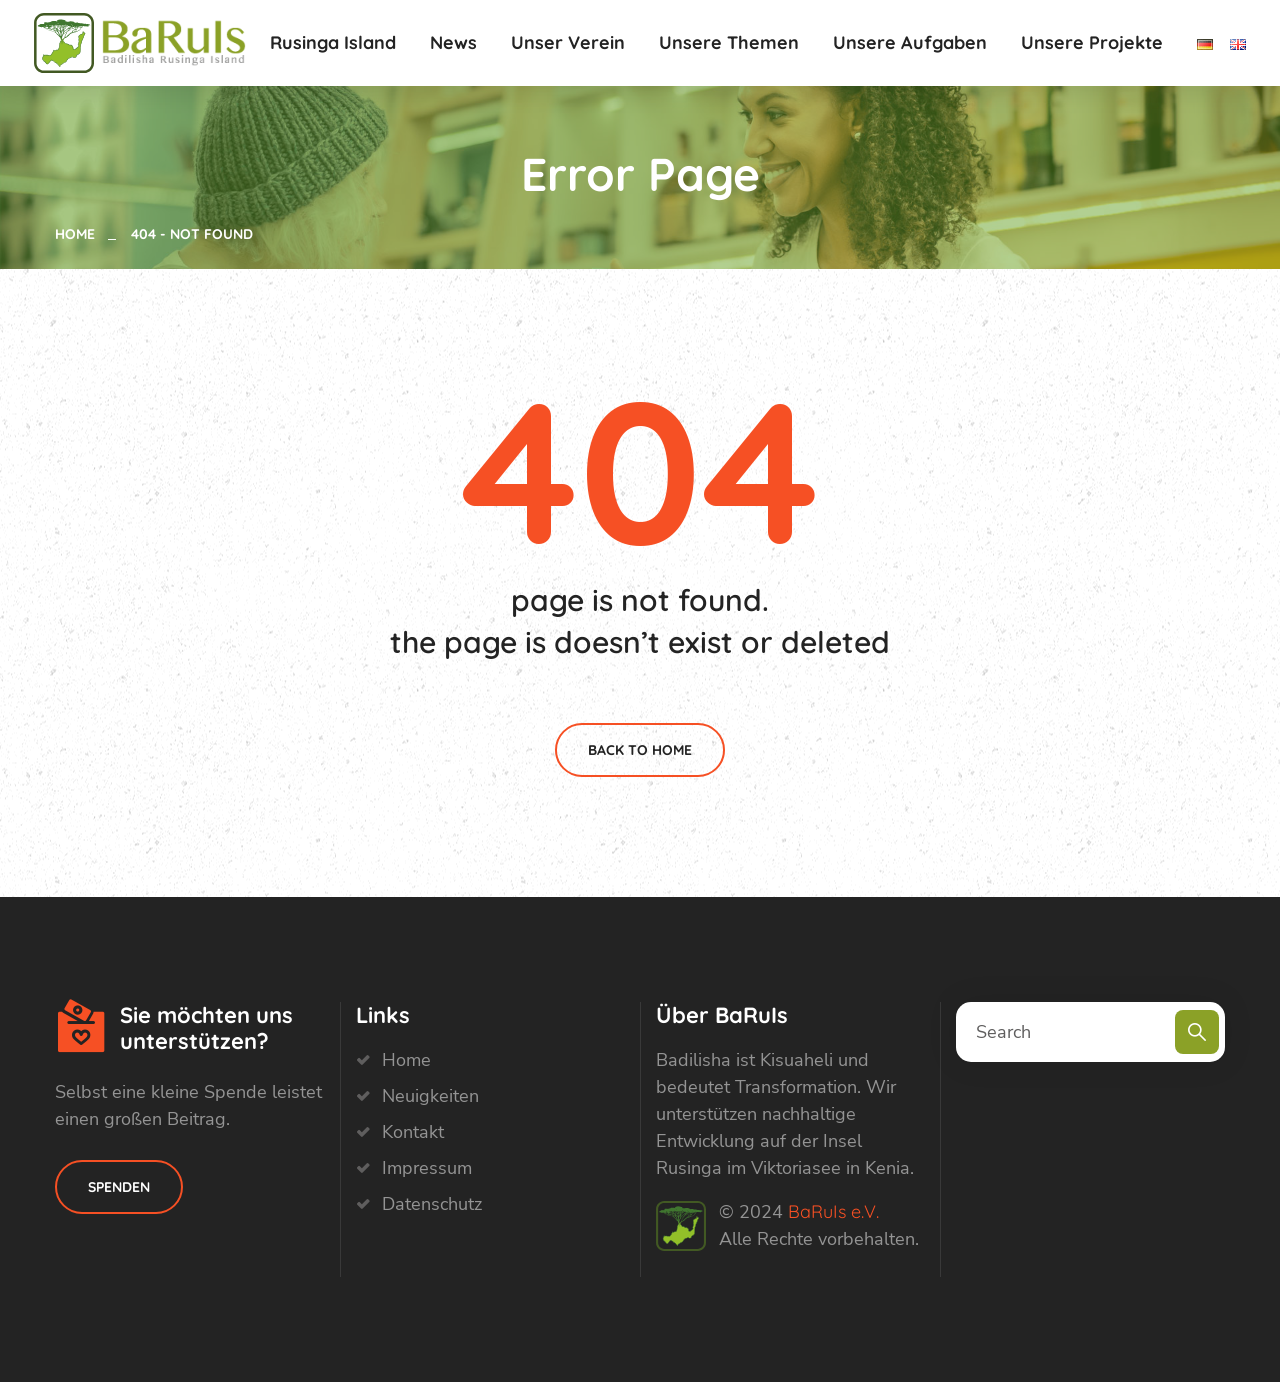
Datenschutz (432, 1204)
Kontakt (413, 1132)
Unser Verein (568, 42)
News (453, 42)
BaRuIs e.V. (833, 1211)
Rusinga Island (333, 42)
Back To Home (640, 750)
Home (79, 234)
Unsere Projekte (1092, 42)
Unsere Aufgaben (910, 42)
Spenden (119, 1187)
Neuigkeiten (430, 1096)
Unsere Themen (729, 42)
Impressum (427, 1168)
